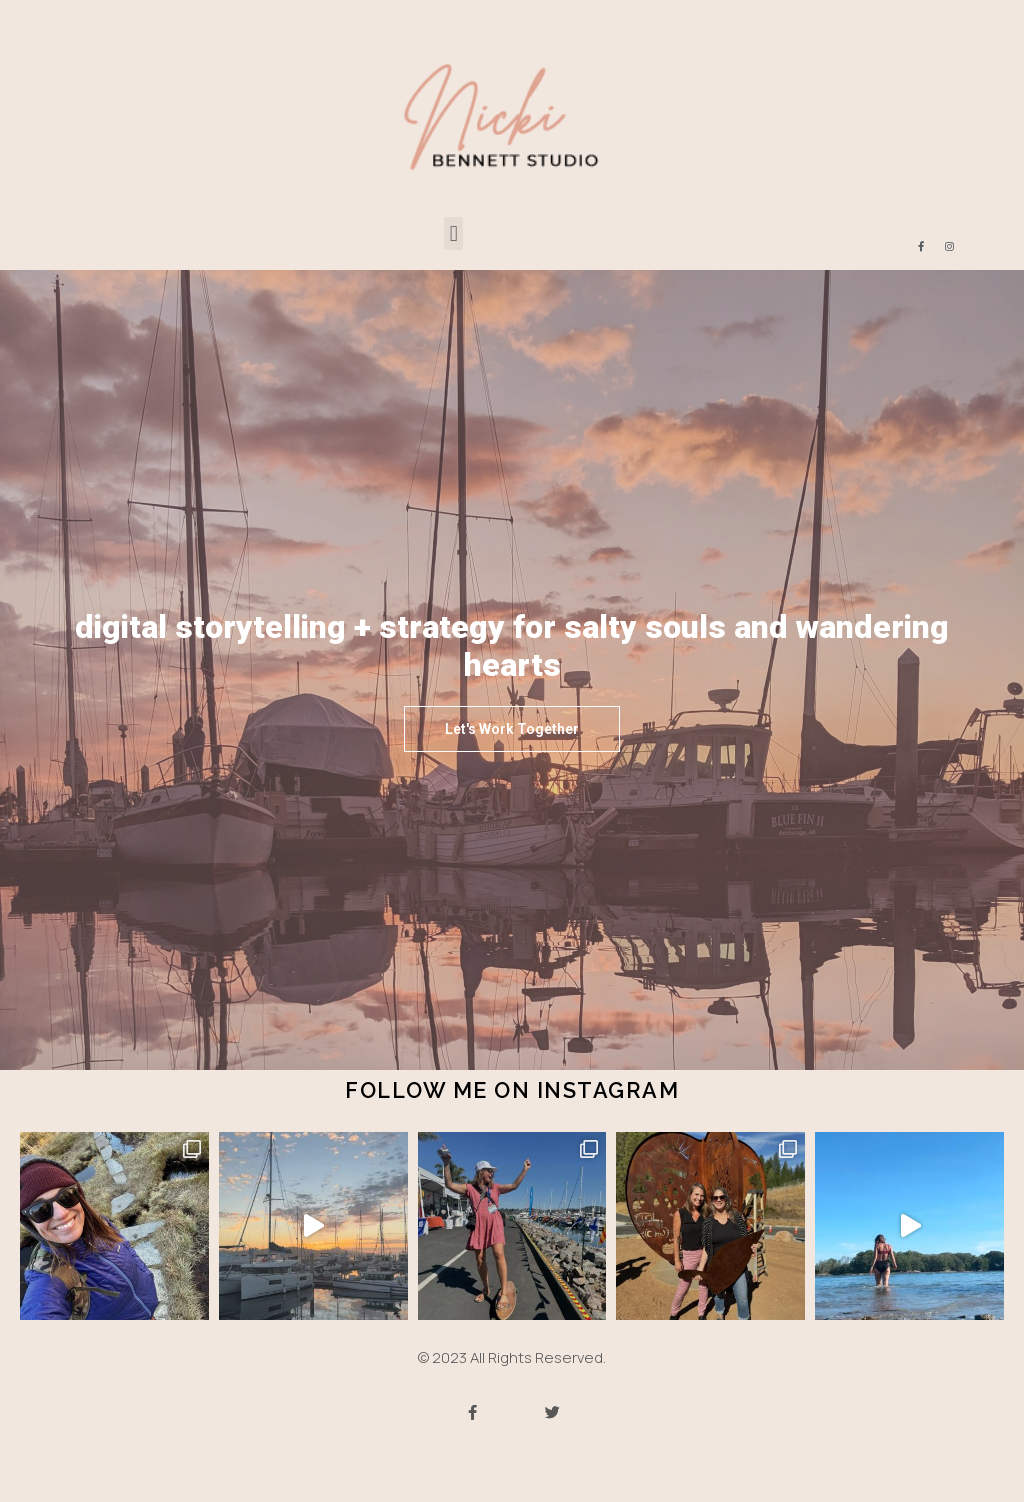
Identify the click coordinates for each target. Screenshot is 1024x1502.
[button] (453, 233)
